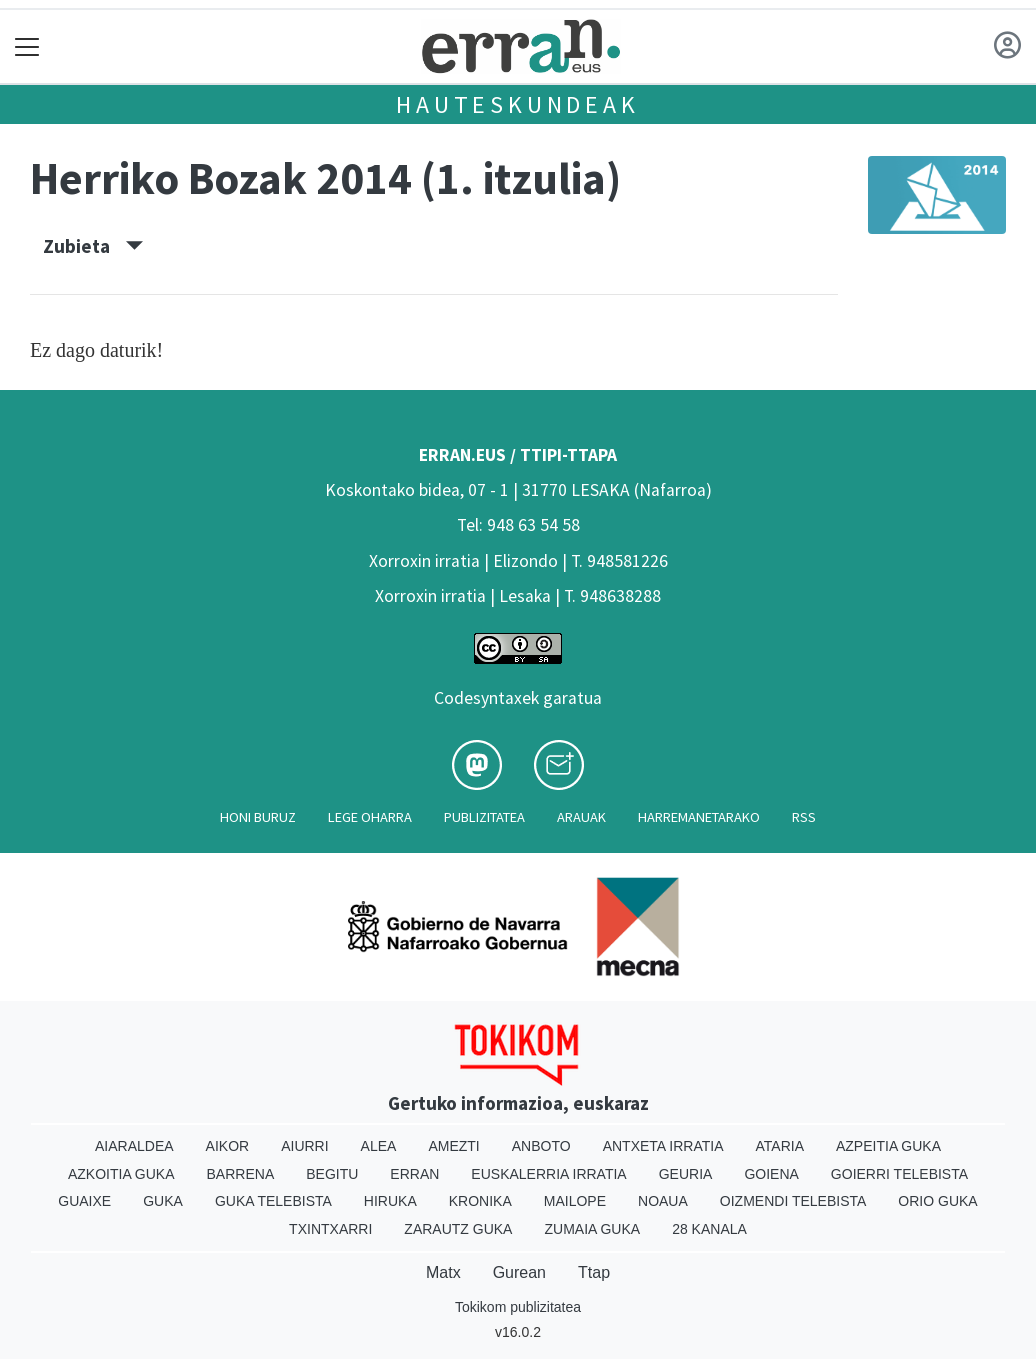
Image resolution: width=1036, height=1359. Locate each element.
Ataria (779, 1146)
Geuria (686, 1174)
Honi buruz (258, 817)
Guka (163, 1201)
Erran (414, 1174)
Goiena (771, 1174)
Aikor (228, 1146)
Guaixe (84, 1201)
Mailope (575, 1201)
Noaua (663, 1201)
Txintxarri (330, 1229)
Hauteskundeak (517, 104)
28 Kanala (709, 1229)
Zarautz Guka (458, 1229)
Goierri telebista (899, 1174)
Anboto (541, 1146)
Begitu (332, 1174)
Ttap (594, 1272)
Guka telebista (273, 1201)
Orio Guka (937, 1201)
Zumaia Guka (592, 1229)
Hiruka (390, 1201)
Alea (379, 1146)
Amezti (453, 1146)
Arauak (581, 817)
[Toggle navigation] (27, 46)
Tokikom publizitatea (518, 1307)
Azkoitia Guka (121, 1174)
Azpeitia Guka (888, 1146)
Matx (443, 1272)
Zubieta (93, 246)
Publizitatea (484, 817)
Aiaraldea (134, 1146)
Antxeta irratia (663, 1146)
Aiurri (304, 1146)
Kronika (480, 1201)
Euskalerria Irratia (548, 1174)
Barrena (241, 1174)
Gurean (519, 1272)
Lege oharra (370, 817)
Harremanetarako (699, 817)
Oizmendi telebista (793, 1201)
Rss (804, 817)
